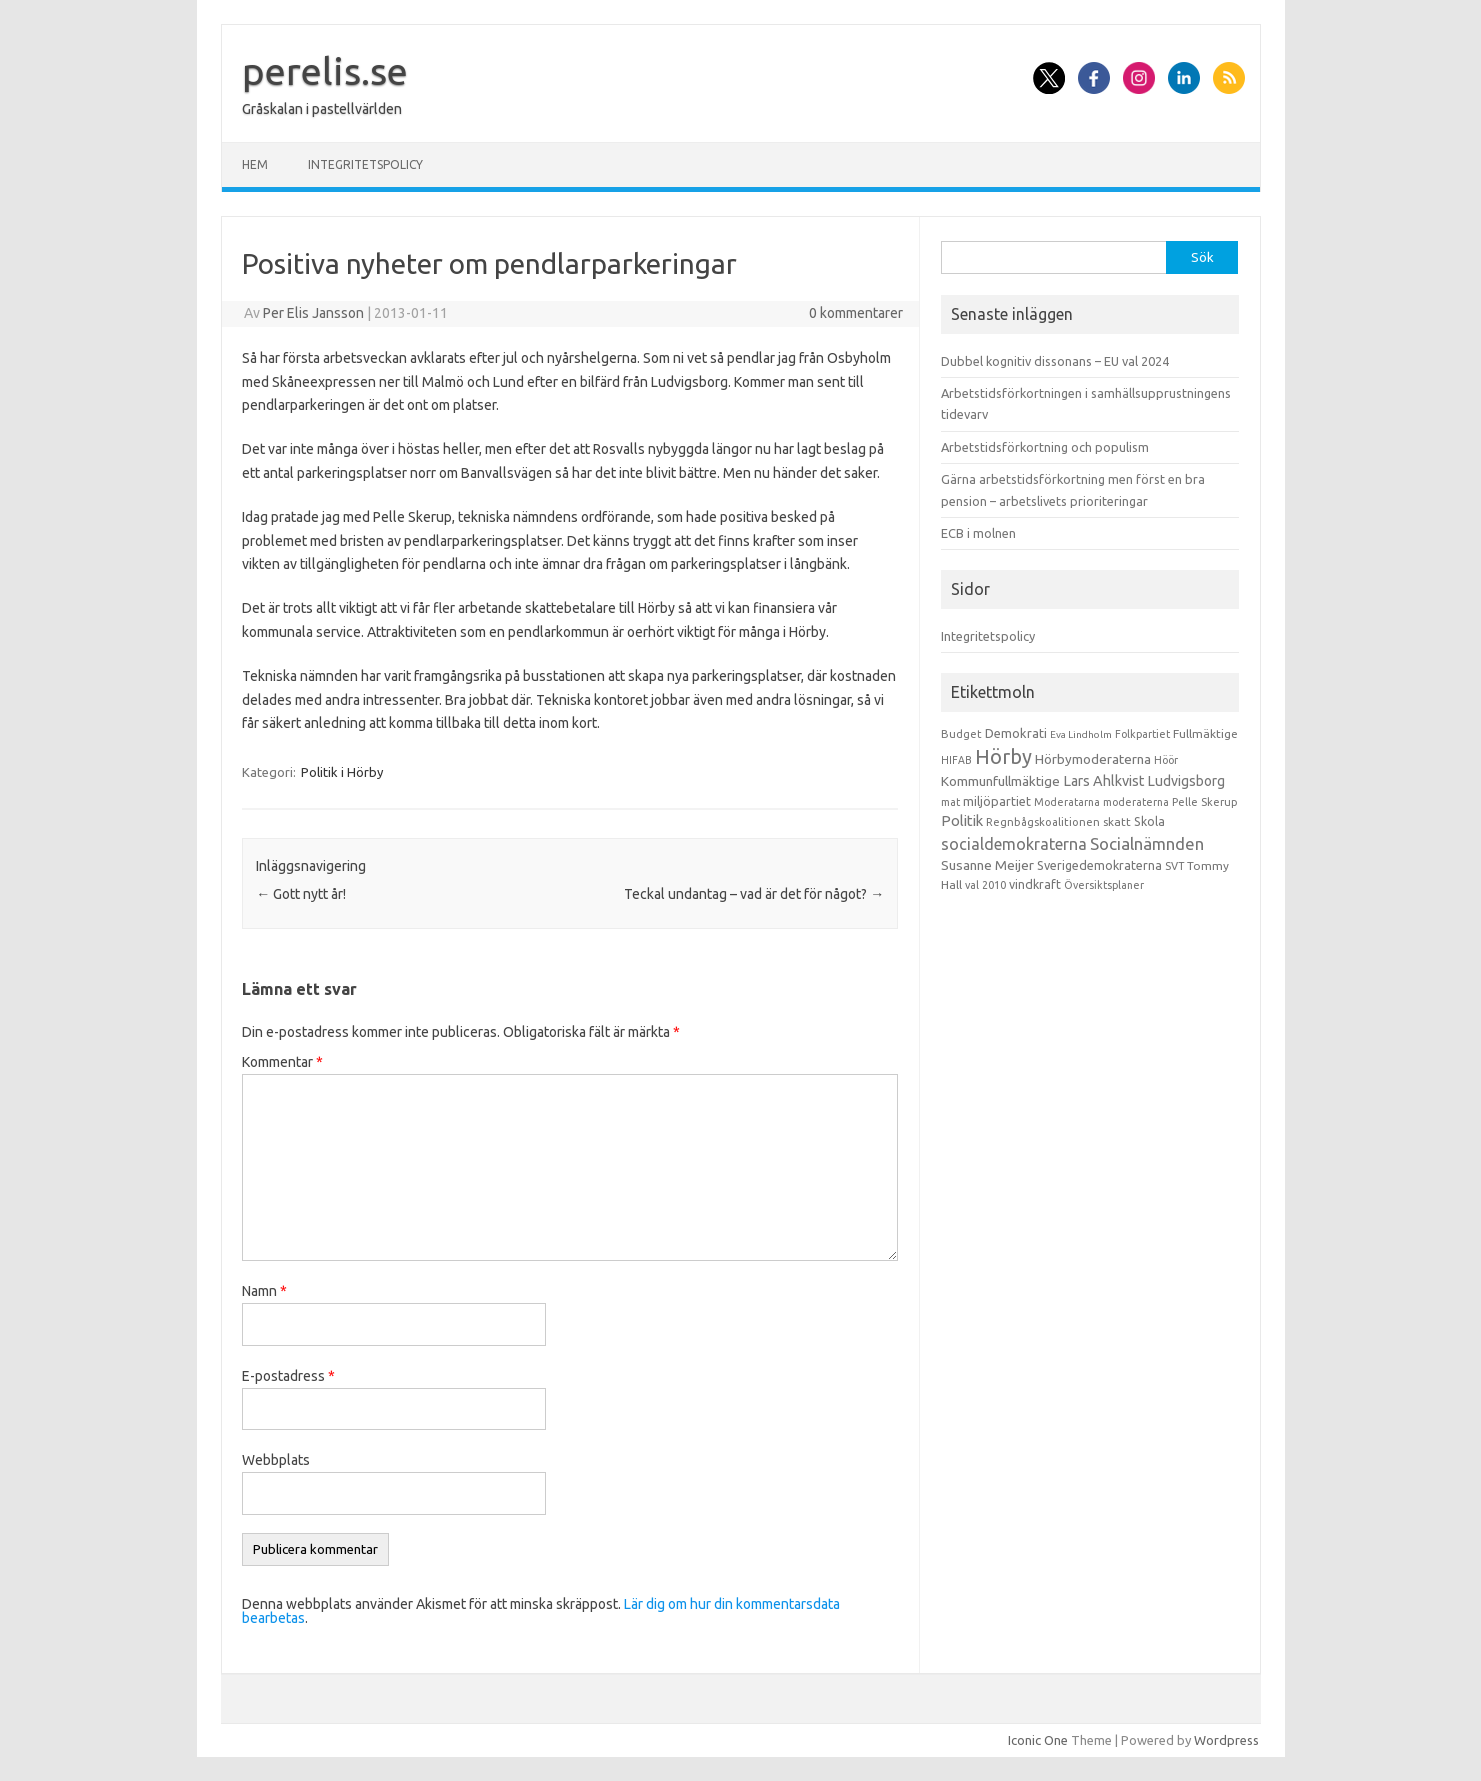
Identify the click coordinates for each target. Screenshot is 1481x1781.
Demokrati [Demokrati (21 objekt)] (1016, 733)
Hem (255, 164)
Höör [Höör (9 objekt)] (1166, 760)
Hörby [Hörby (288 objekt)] (1003, 756)
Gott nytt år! (301, 894)
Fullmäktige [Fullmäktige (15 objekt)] (1205, 733)
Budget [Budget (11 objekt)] (961, 734)
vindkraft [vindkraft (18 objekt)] (1035, 884)
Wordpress (1226, 1740)
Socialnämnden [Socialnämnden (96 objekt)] (1147, 843)
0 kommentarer (856, 313)
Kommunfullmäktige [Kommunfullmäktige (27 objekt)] (1000, 781)
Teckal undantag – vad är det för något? (754, 894)
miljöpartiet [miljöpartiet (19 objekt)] (997, 801)
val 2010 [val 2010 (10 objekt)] (985, 885)
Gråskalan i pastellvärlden (322, 109)
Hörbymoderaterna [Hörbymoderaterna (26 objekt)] (1093, 759)
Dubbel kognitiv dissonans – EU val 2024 (1055, 361)
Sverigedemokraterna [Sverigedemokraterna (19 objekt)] (1099, 865)
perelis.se (325, 71)
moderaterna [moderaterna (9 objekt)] (1136, 802)
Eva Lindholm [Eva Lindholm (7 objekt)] (1081, 734)
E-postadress (288, 1376)
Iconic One (1038, 1740)
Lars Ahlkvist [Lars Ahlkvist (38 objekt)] (1104, 781)
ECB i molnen (978, 533)
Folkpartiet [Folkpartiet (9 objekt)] (1142, 734)
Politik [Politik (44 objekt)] (962, 820)
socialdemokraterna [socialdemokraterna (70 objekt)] (1014, 844)
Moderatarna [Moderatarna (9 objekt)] (1067, 802)
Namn (264, 1291)
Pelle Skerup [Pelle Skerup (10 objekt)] (1205, 802)
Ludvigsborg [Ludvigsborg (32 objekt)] (1186, 781)
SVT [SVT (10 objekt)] (1174, 866)
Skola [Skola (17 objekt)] (1149, 821)
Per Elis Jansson (313, 313)
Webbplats (276, 1460)
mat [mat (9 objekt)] (950, 802)
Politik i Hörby (342, 772)
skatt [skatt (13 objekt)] (1117, 821)
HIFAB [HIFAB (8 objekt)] (956, 760)
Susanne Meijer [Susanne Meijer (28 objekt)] (987, 865)
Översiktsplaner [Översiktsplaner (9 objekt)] (1104, 885)
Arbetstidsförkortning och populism (1045, 447)
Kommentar (282, 1062)
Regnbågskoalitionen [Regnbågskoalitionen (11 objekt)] (1043, 822)
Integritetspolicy (365, 164)
